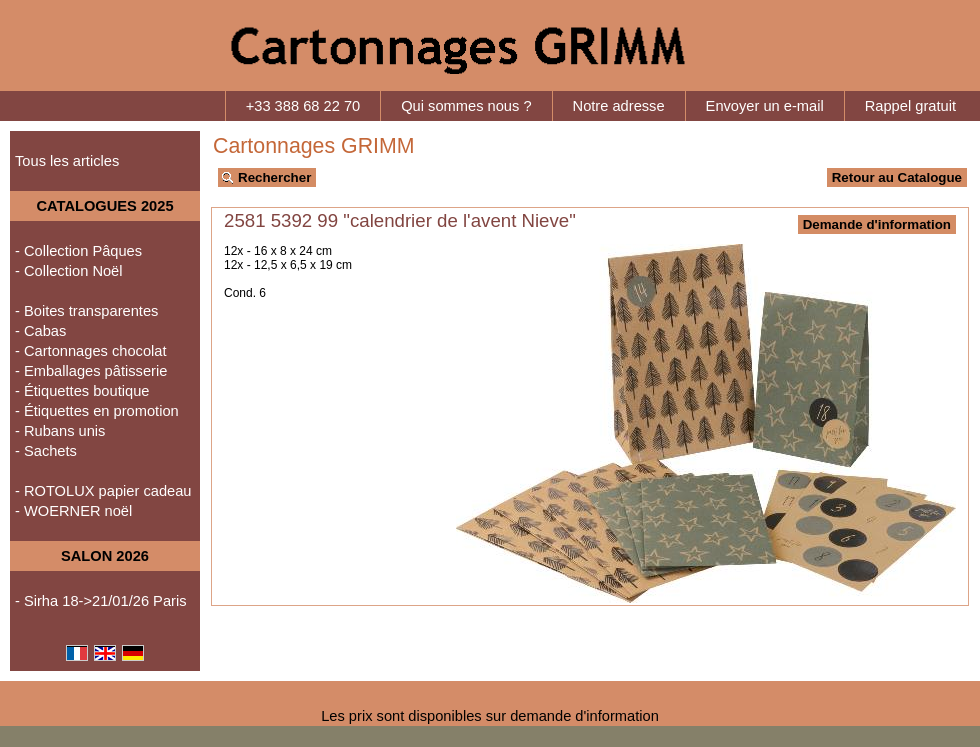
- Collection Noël (69, 271)
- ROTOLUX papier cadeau (103, 491)
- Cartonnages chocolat (91, 351)
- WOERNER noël (73, 511)
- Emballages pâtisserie (91, 371)
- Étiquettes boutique (82, 391)
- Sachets (46, 451)
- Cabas (40, 331)
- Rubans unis (60, 431)
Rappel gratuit (910, 106)
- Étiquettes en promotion (97, 411)
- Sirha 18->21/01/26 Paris (101, 601)
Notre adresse (619, 106)
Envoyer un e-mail (765, 106)
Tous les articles (67, 161)
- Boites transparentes (86, 311)
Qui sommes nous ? (466, 106)
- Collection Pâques (78, 251)
